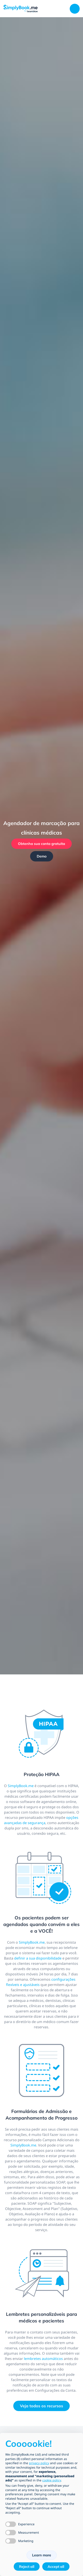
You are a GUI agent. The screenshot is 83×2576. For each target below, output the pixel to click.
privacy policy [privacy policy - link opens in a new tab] (39, 2463)
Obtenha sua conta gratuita (41, 843)
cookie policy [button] (51, 2480)
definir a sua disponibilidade (38, 1958)
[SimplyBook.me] (20, 8)
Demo (41, 856)
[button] (75, 9)
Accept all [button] (56, 2566)
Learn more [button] (41, 2555)
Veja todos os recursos (41, 2405)
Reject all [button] (26, 2566)
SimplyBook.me (21, 1785)
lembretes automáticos (43, 2358)
